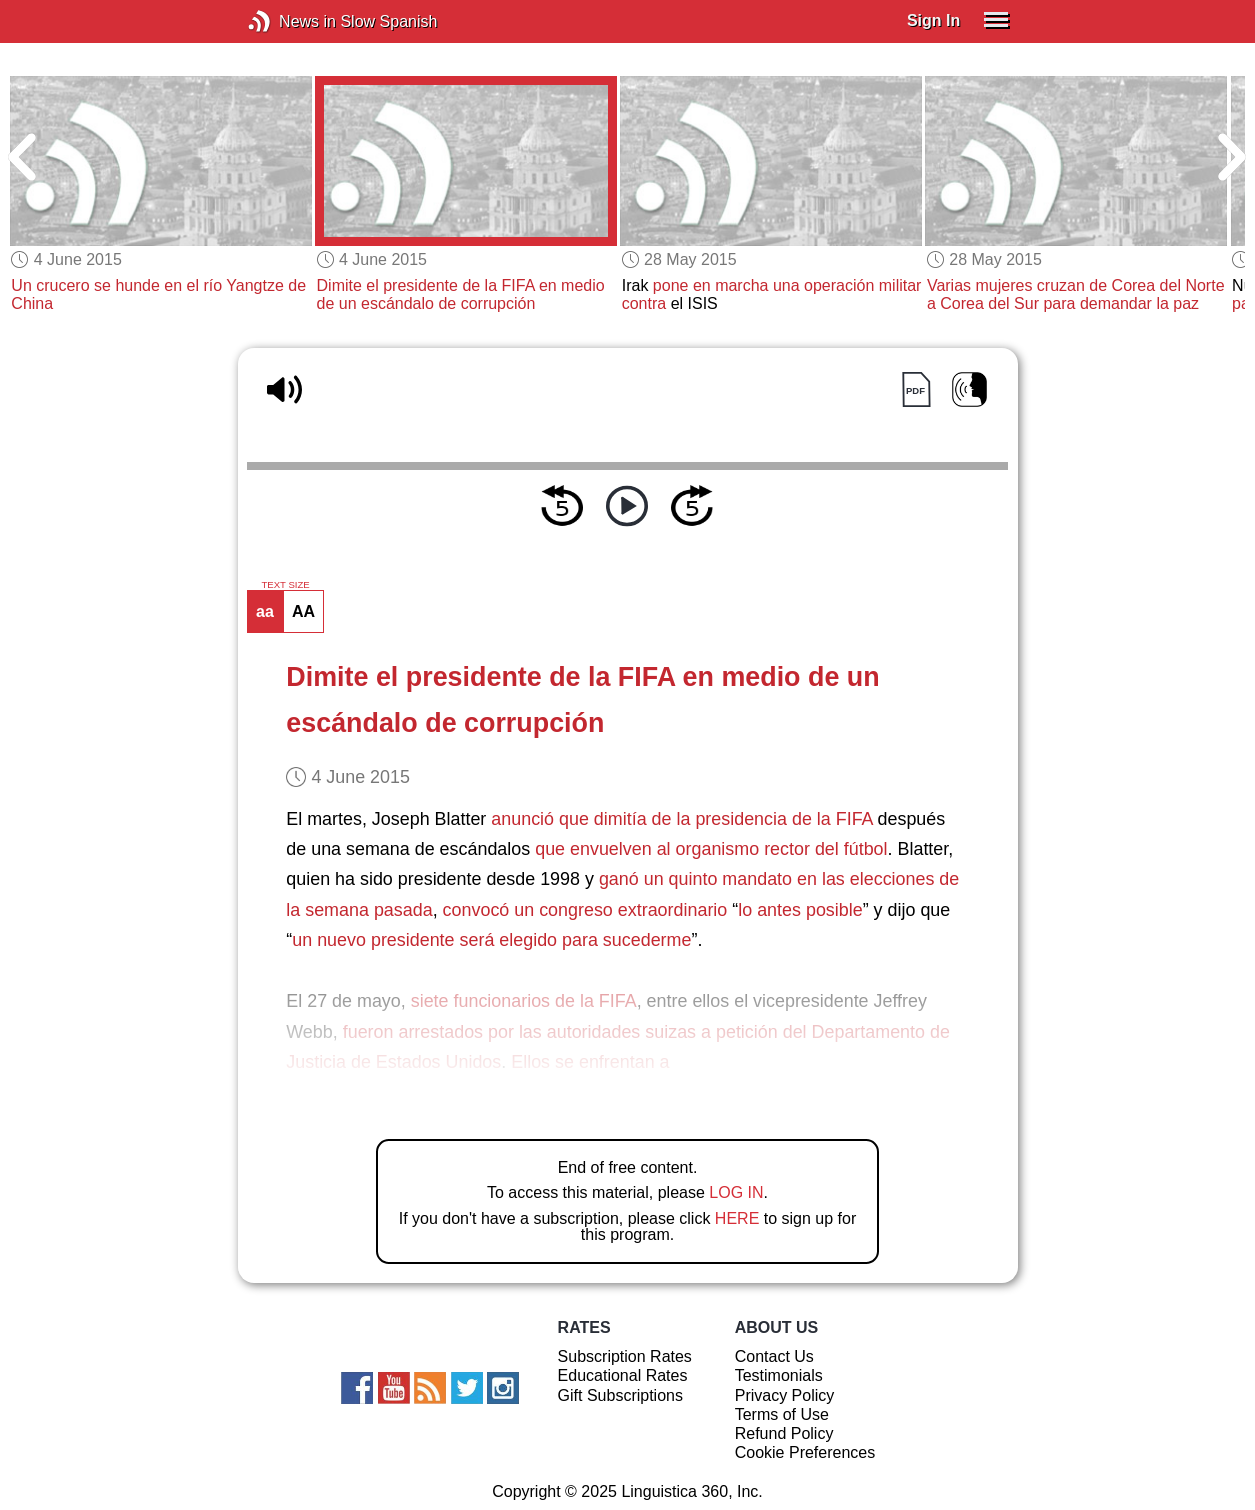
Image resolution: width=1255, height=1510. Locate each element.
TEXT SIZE (285, 585)
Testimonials (779, 1375)
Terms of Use (782, 1414)
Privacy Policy (785, 1395)
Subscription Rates (625, 1356)
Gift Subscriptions (620, 1395)
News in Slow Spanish (289, 21)
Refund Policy (784, 1433)
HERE (737, 1218)
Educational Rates (623, 1375)
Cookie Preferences (805, 1452)
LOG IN (736, 1192)
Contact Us (774, 1356)
